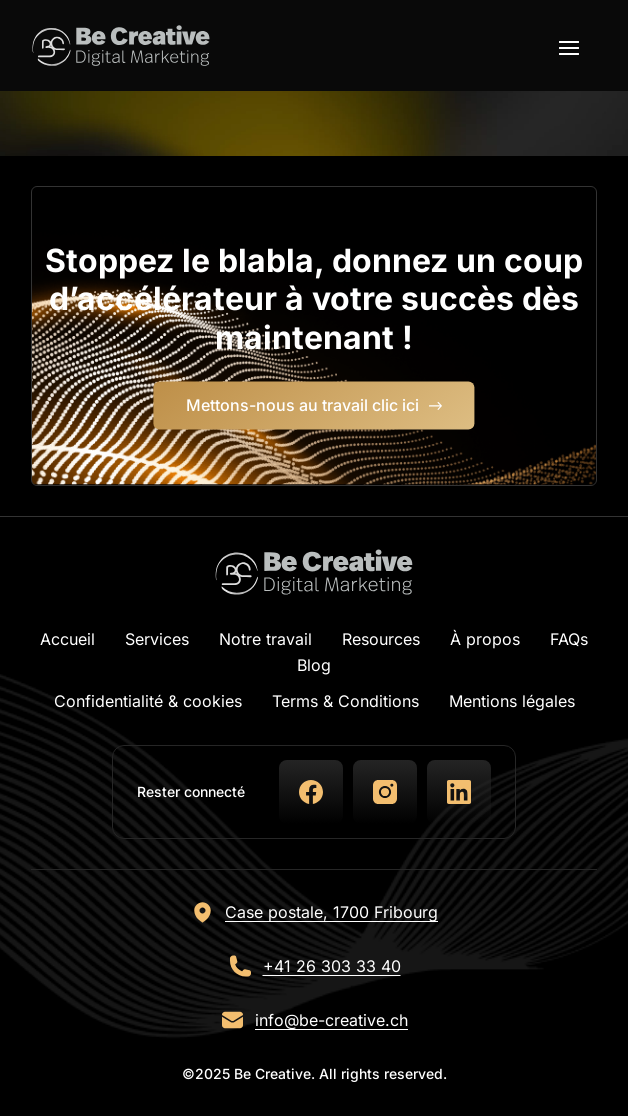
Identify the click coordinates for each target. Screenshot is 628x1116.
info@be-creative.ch (331, 1020)
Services (157, 639)
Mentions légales (512, 701)
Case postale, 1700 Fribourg (331, 912)
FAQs (569, 639)
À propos (485, 639)
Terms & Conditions (345, 701)
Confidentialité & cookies (148, 701)
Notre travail (265, 639)
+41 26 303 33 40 (332, 966)
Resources (381, 639)
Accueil (67, 639)
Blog (314, 665)
